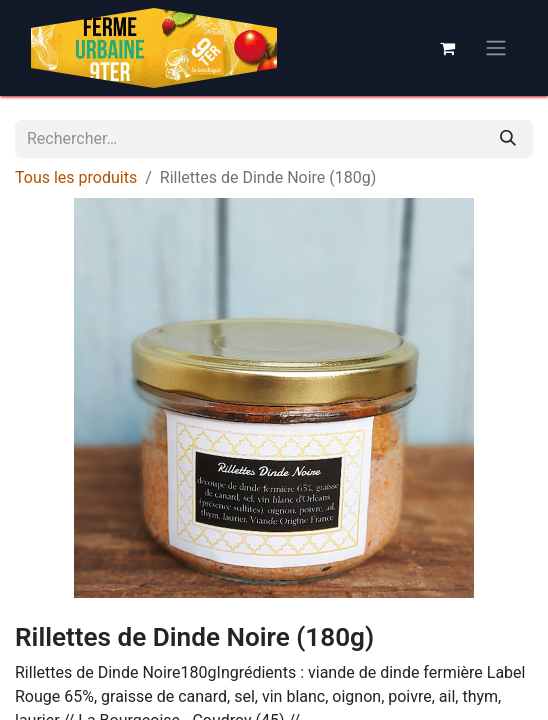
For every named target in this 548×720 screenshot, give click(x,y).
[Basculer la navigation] (496, 48)
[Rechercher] (508, 139)
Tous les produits (76, 177)
